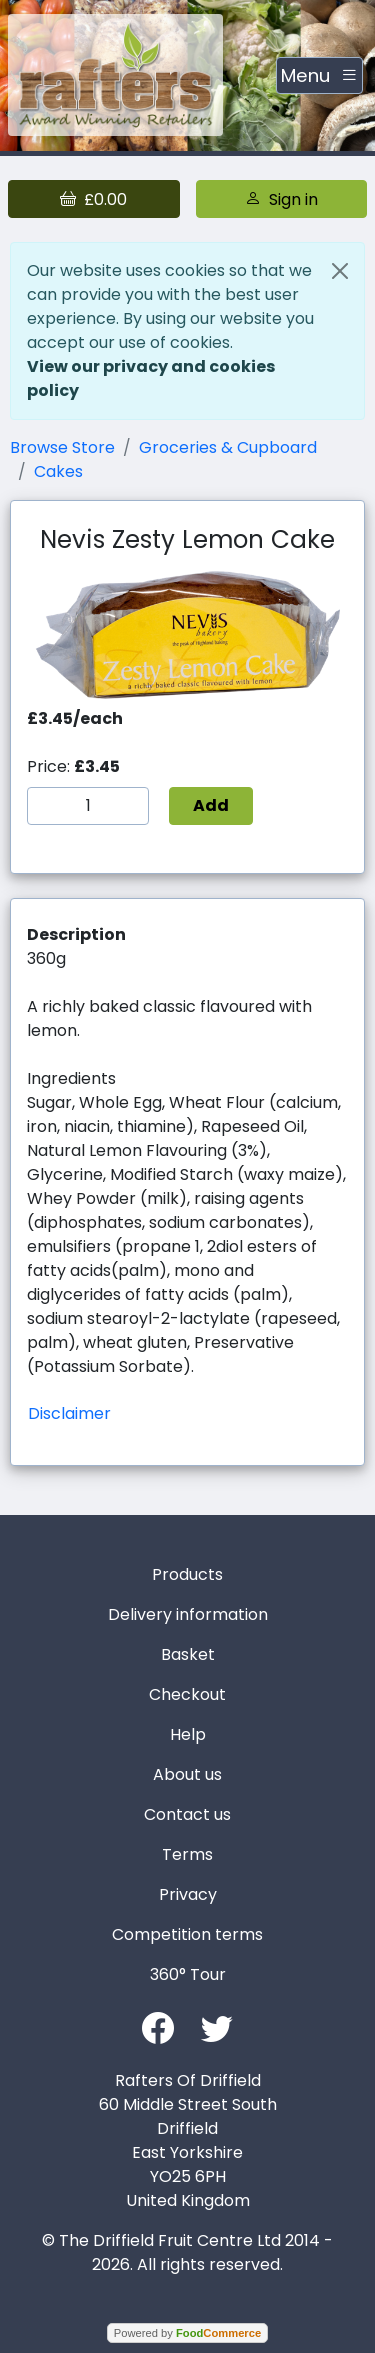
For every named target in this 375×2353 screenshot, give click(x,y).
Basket (188, 1654)
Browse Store (62, 447)
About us (187, 1774)
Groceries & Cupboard (228, 447)
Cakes (58, 471)
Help (188, 1734)
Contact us (187, 1814)
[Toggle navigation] (319, 76)
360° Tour (188, 1974)
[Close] (340, 271)
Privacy (188, 1894)
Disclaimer (69, 1413)
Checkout (187, 1694)
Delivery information (188, 1614)
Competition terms (187, 1934)
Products (187, 1574)
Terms (187, 1854)
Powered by (187, 2333)
